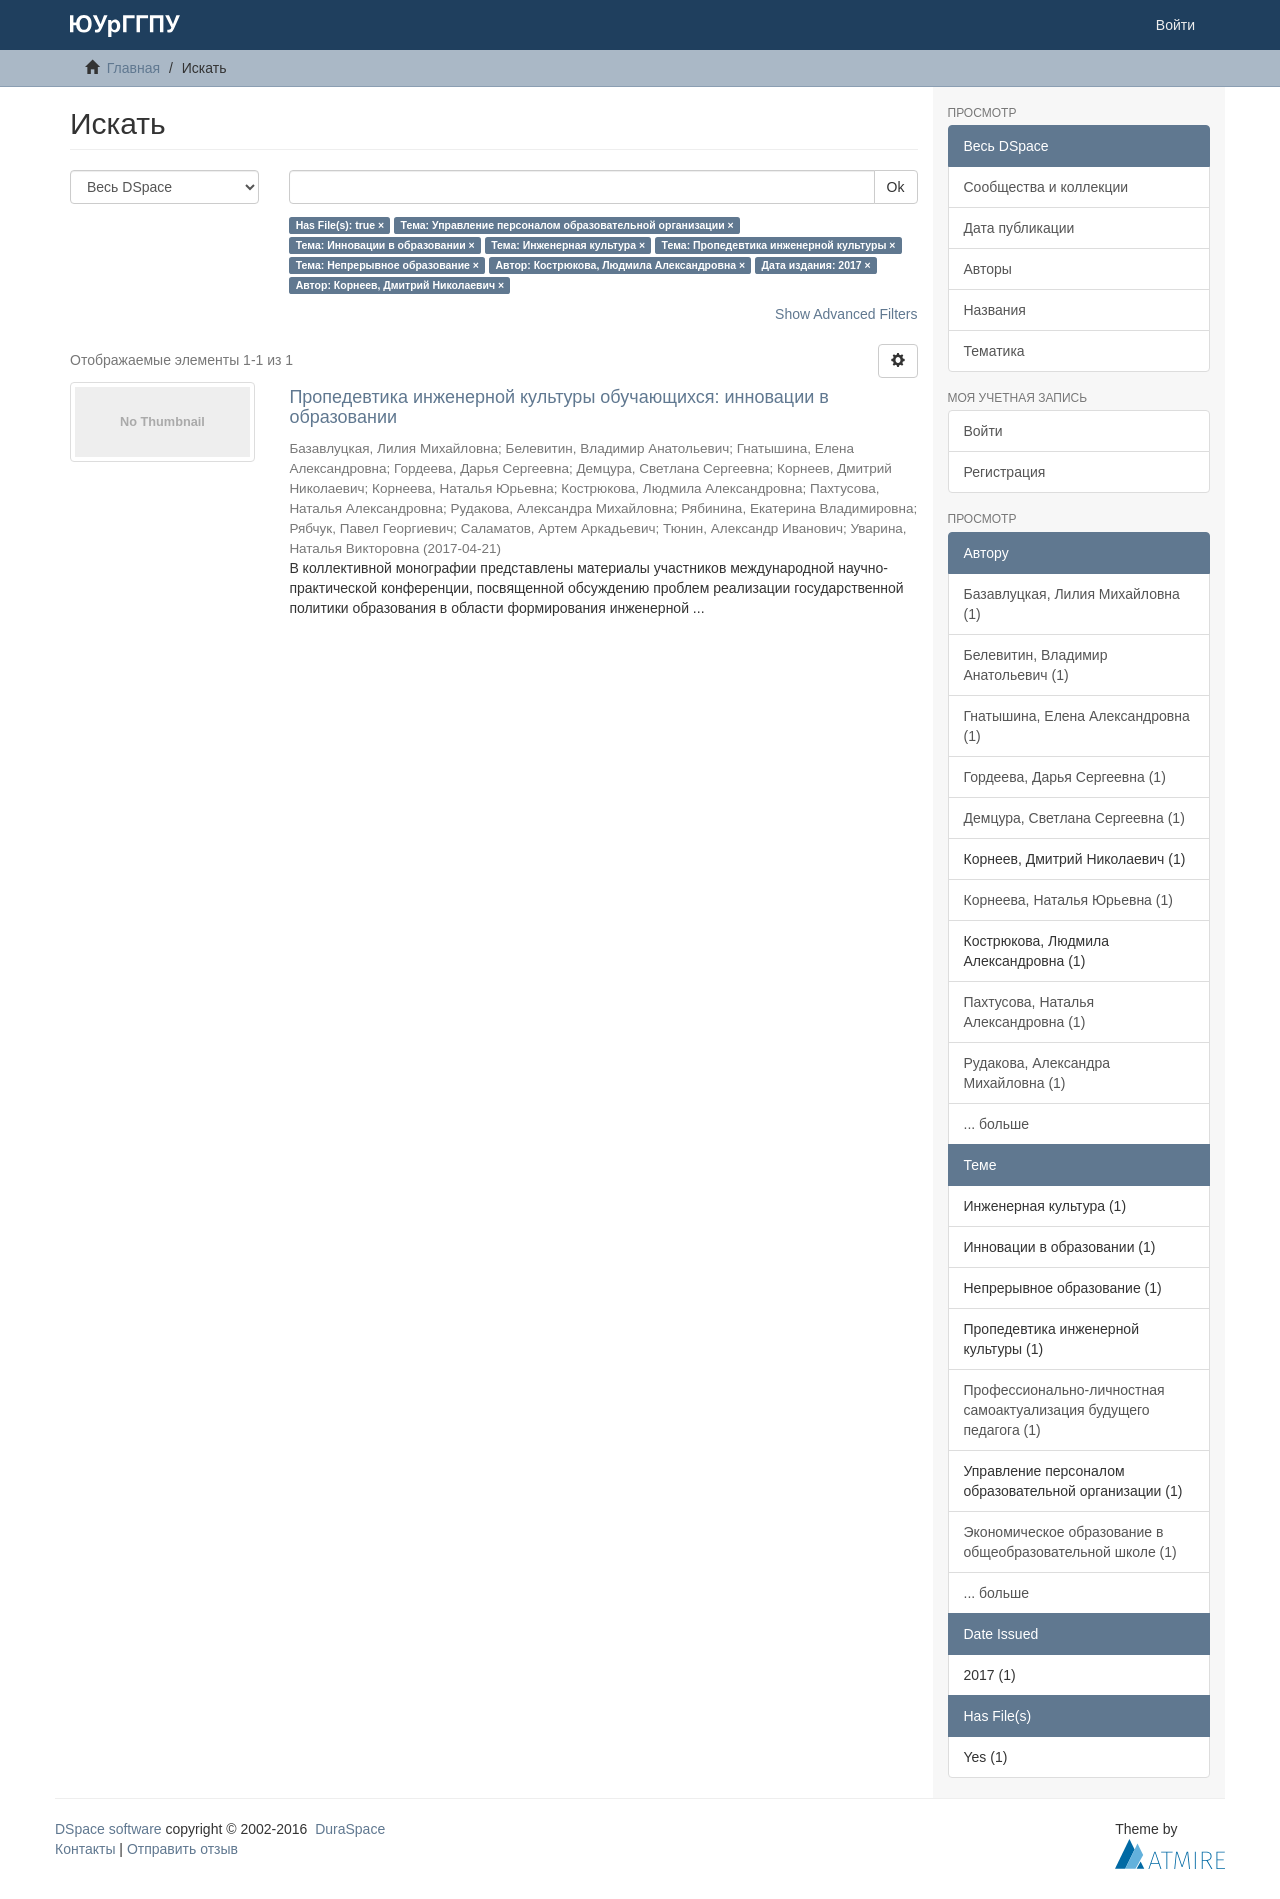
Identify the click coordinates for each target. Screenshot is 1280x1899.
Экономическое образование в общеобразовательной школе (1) (1070, 1542)
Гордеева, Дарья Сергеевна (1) (1065, 777)
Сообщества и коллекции (1046, 187)
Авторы (988, 269)
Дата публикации (1019, 228)
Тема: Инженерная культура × (568, 245)
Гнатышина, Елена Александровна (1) (1077, 726)
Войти (983, 431)
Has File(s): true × (340, 225)
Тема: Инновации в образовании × (385, 245)
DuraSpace (350, 1829)
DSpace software (108, 1829)
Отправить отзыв (182, 1849)
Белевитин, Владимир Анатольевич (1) (1036, 665)
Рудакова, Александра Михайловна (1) (1037, 1073)
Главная (133, 68)
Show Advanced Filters (846, 314)
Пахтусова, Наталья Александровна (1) (1029, 1012)
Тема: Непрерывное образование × (387, 265)
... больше (997, 1124)
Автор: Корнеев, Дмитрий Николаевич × (400, 285)
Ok (896, 187)
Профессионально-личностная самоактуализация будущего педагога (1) (1064, 1410)
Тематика (994, 351)
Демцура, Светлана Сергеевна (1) (1074, 818)
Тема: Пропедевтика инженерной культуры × (779, 245)
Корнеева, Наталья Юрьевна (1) (1068, 900)
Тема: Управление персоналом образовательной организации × (567, 225)
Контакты (85, 1849)
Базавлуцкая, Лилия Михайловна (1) (1072, 604)
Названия (995, 310)
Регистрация (1005, 472)
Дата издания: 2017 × (816, 265)
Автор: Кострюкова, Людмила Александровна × (621, 265)
